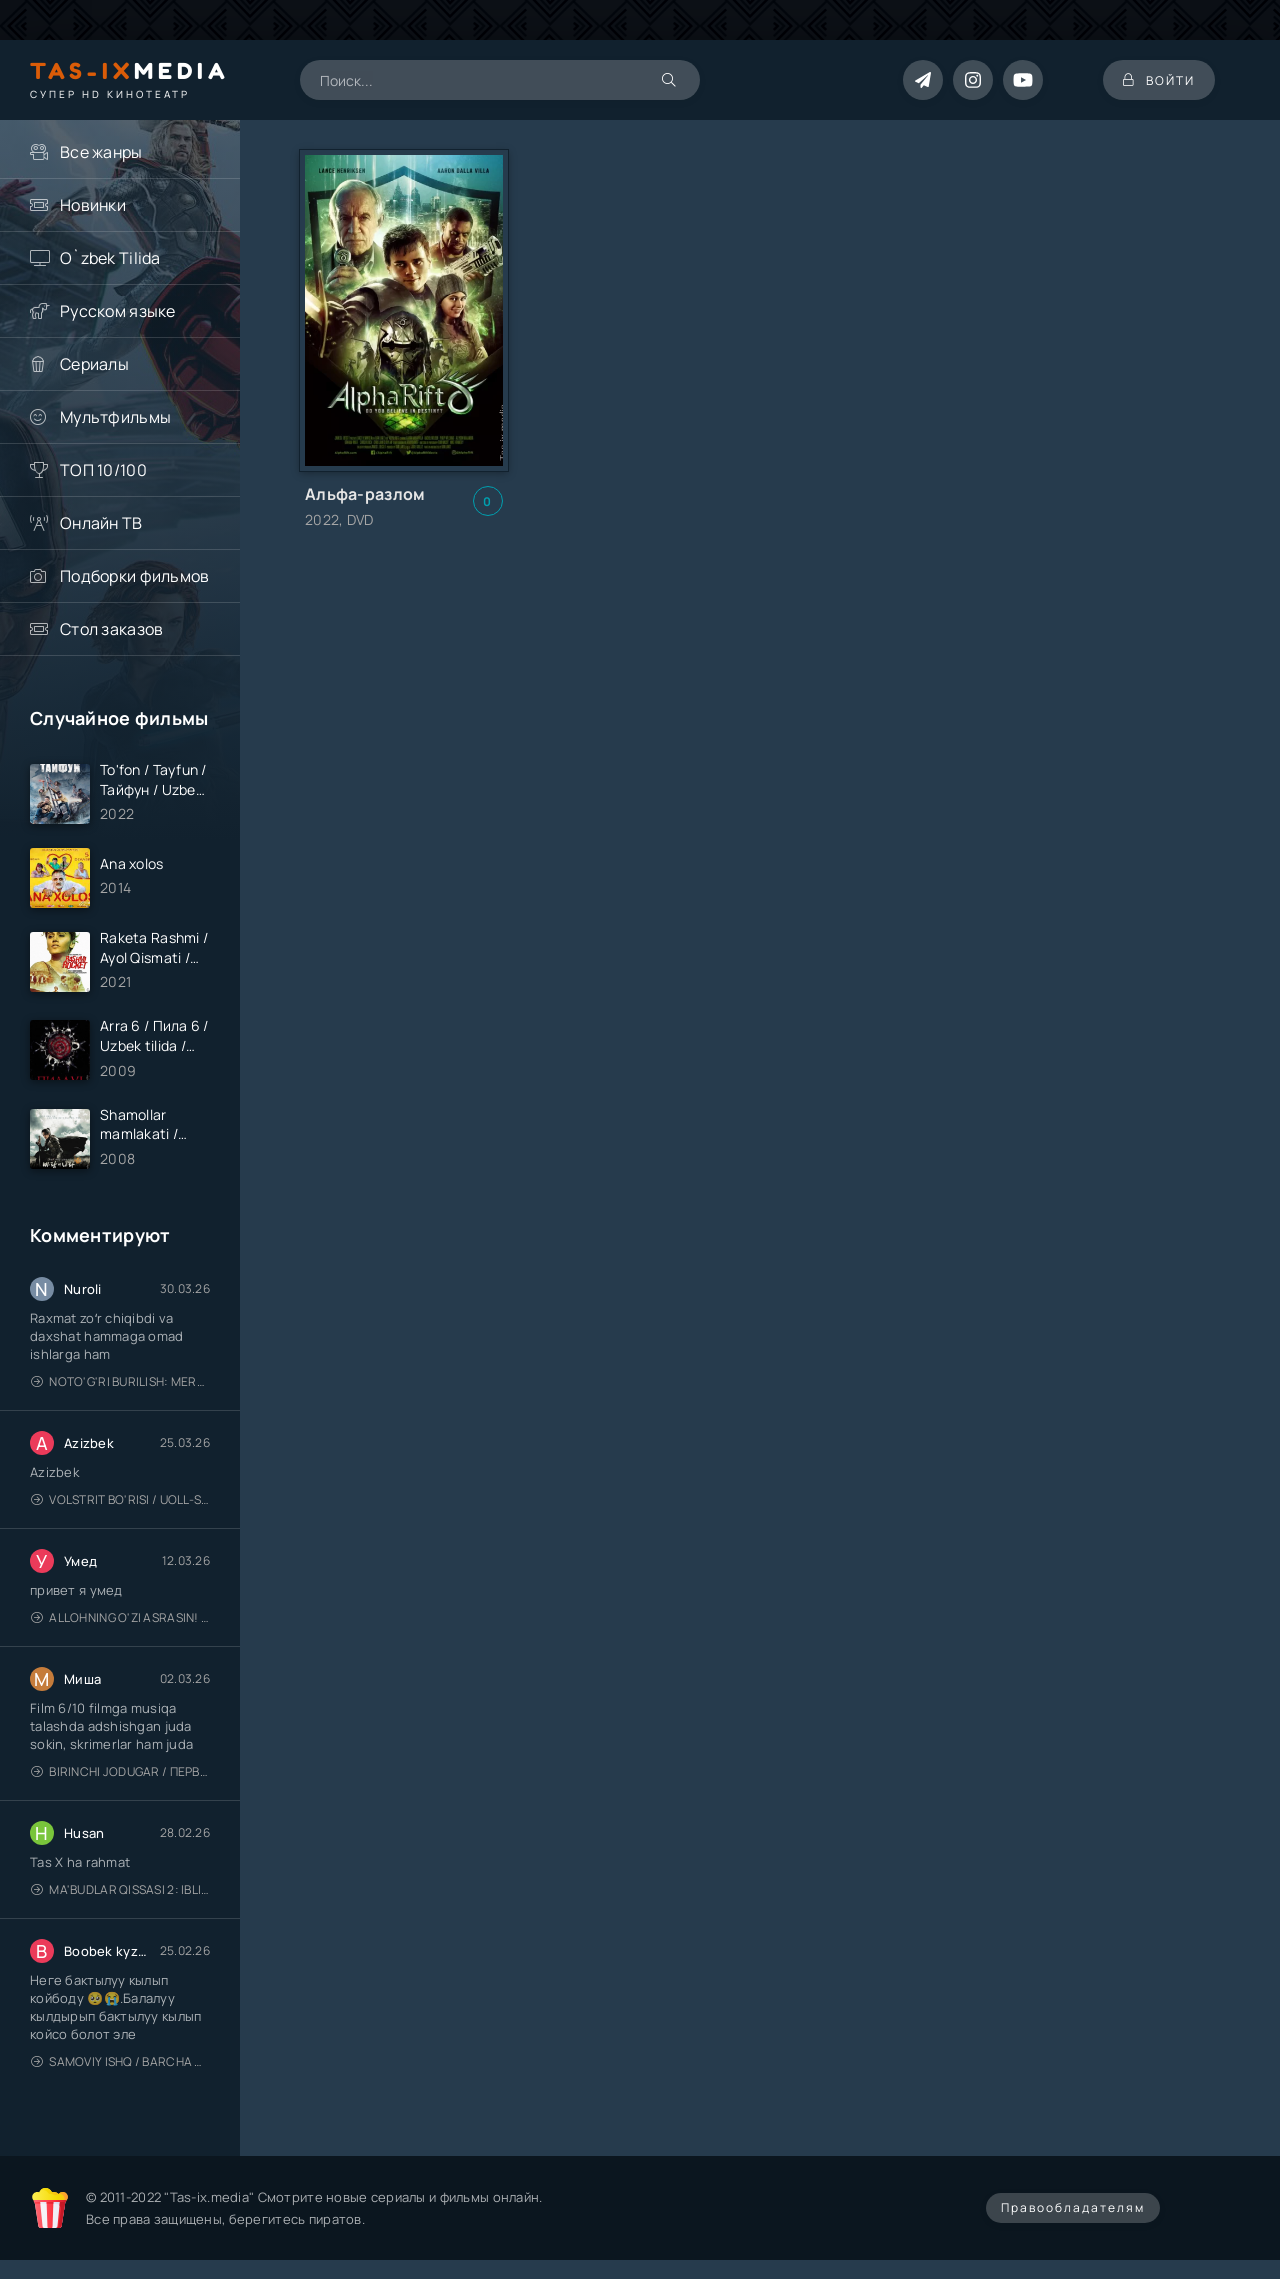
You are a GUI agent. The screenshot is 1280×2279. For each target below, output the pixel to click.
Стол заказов (111, 629)
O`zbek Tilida (110, 258)
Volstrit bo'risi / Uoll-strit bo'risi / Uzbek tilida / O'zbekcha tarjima (120, 1499)
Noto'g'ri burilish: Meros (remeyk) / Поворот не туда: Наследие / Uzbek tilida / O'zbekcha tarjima (120, 1381)
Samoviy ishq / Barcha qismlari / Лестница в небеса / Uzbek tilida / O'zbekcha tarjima (120, 2061)
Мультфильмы (115, 417)
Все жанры (101, 152)
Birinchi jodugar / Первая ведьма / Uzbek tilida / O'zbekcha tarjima (120, 1771)
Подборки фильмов (134, 576)
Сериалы (94, 364)
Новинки (93, 205)
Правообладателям (1073, 2207)
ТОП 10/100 (103, 470)
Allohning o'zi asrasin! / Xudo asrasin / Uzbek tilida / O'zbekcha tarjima (120, 1617)
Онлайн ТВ (101, 523)
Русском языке (118, 311)
